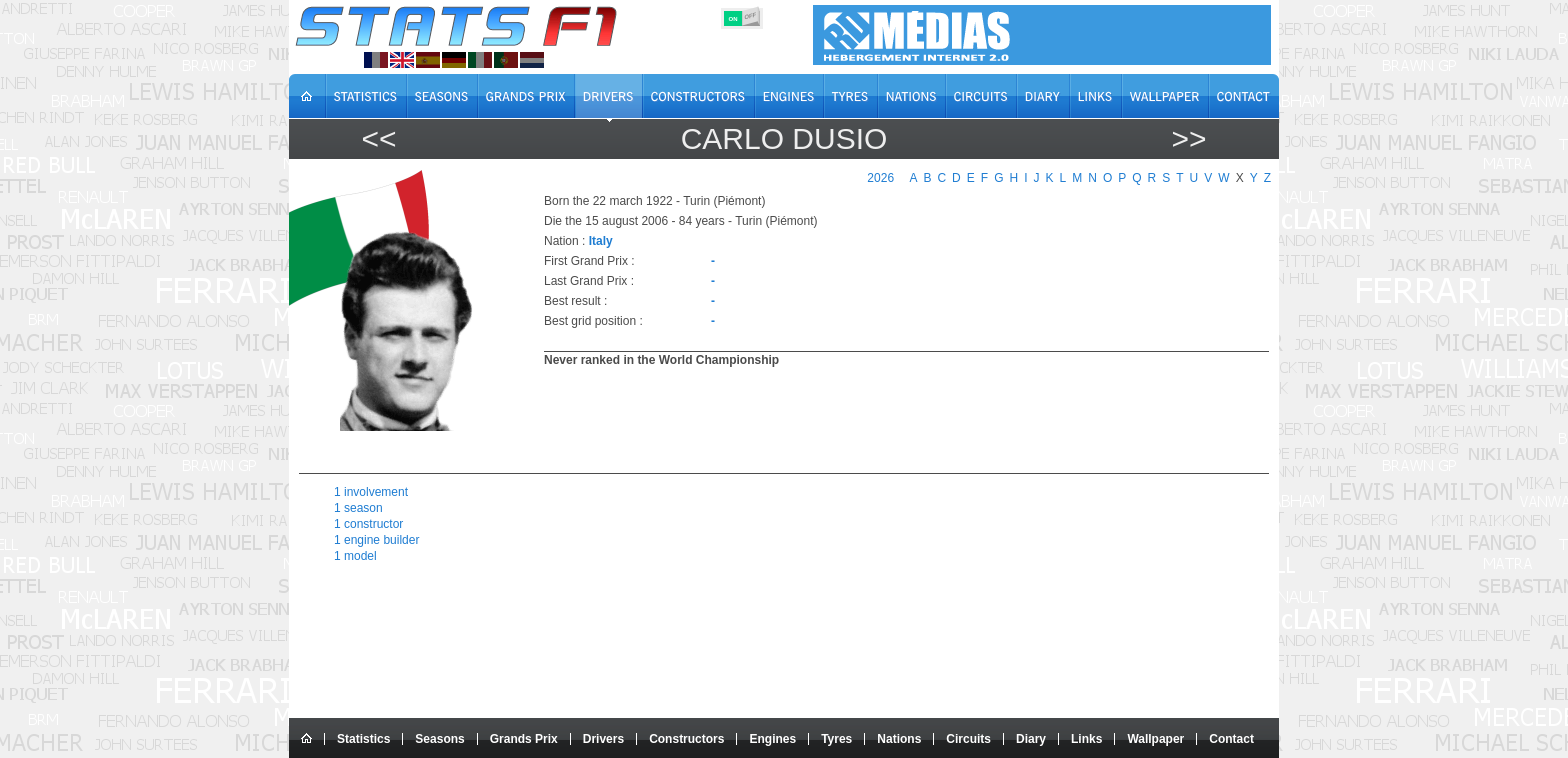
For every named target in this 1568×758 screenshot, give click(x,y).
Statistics (363, 739)
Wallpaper (1155, 739)
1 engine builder (376, 540)
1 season (358, 508)
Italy (601, 241)
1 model (355, 556)
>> (1188, 138)
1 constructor (368, 524)
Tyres (836, 739)
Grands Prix (524, 739)
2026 (880, 178)
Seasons (439, 739)
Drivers (603, 739)
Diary (1031, 739)
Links (1086, 739)
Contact (1231, 739)
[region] (895, 418)
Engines (772, 739)
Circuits (968, 739)
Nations (899, 739)
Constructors (686, 739)
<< (378, 138)
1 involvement (371, 492)
